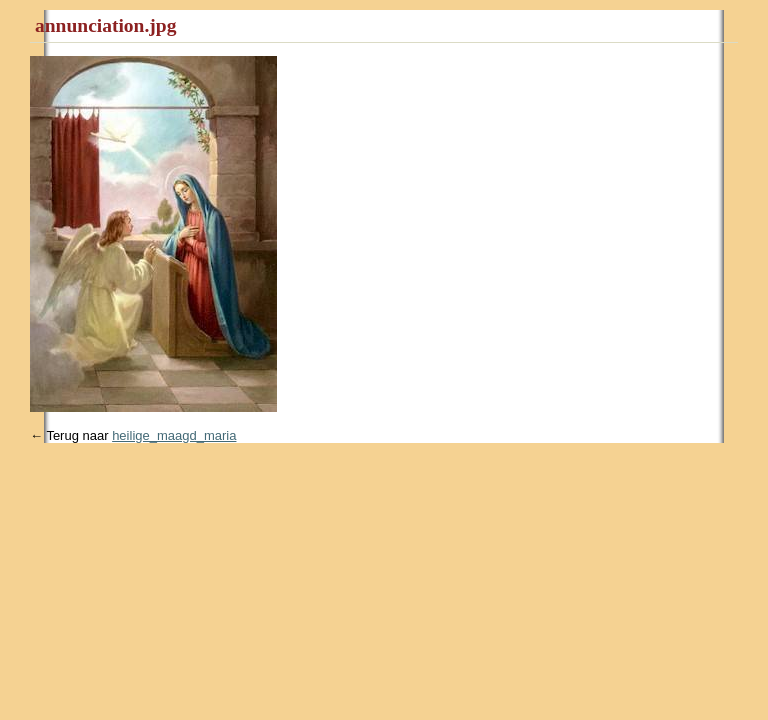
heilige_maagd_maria (174, 435)
